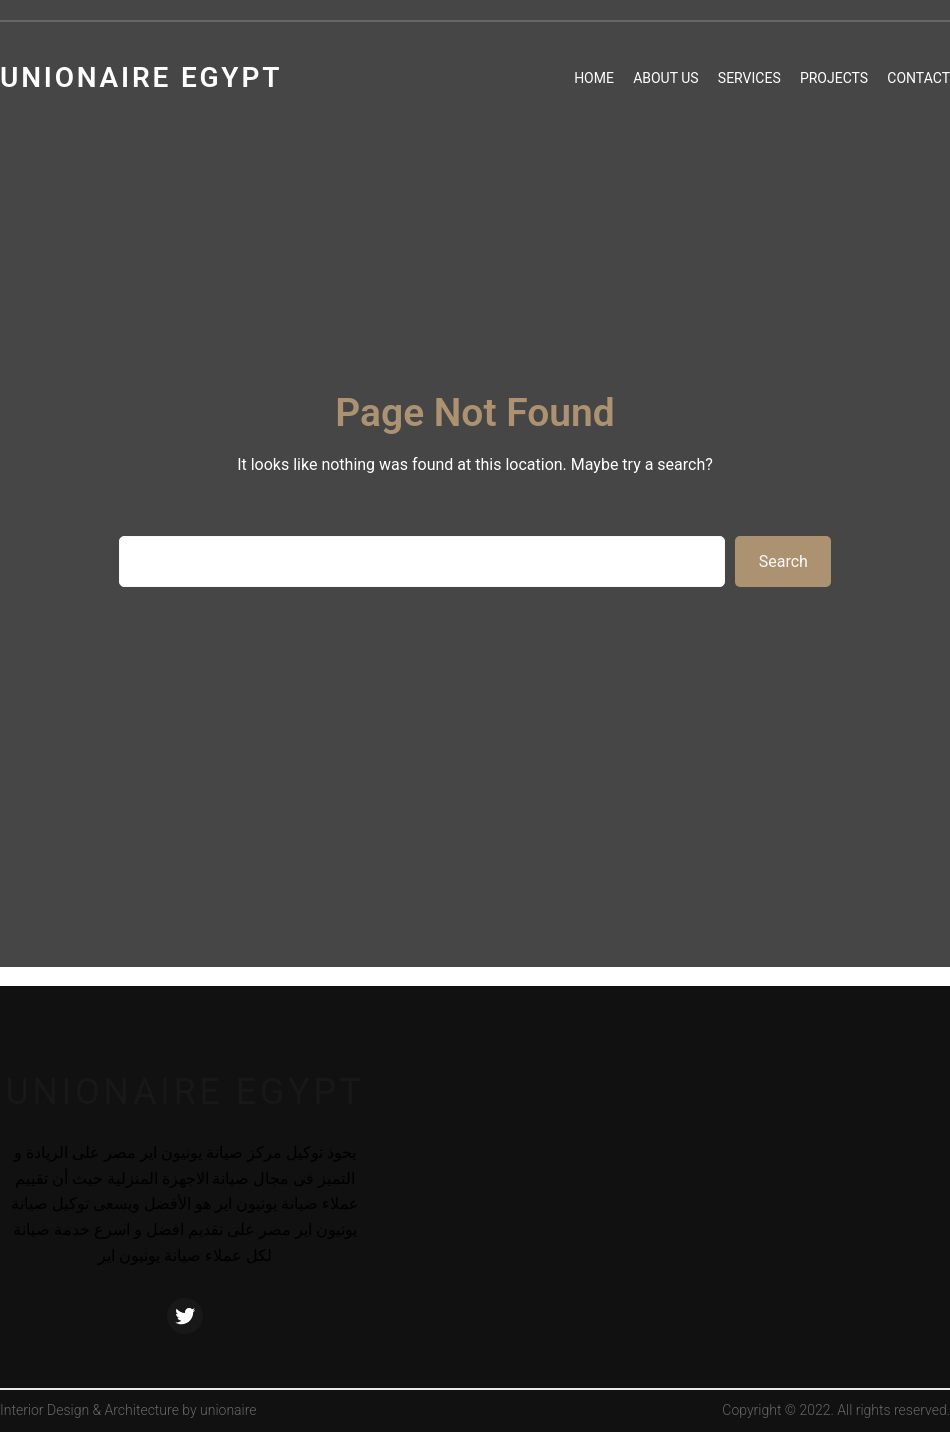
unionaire (228, 1410)
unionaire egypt (184, 1092)
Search (783, 561)
